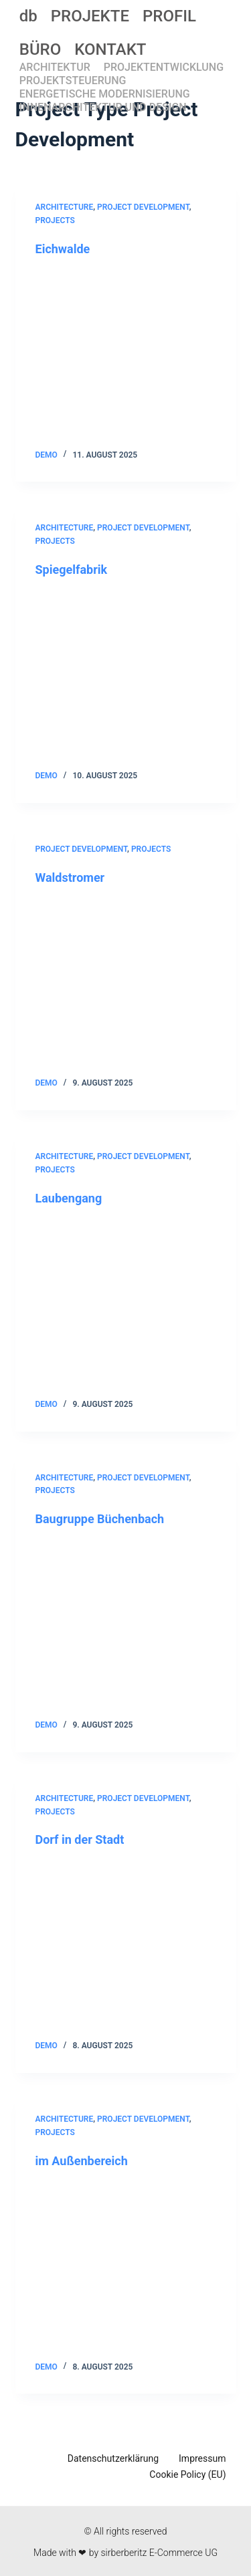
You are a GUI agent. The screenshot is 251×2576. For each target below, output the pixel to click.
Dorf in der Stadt (79, 1839)
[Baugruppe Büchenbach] (125, 1623)
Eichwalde (62, 249)
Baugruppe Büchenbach (100, 1519)
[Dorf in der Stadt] (125, 1944)
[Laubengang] (125, 1302)
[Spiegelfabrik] (125, 673)
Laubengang (68, 1198)
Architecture (64, 207)
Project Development (143, 207)
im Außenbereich (81, 2161)
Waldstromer (70, 877)
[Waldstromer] (125, 981)
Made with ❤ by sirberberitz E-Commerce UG (125, 2552)
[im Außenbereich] (125, 2265)
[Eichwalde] (125, 353)
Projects (55, 220)
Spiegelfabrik (71, 569)
